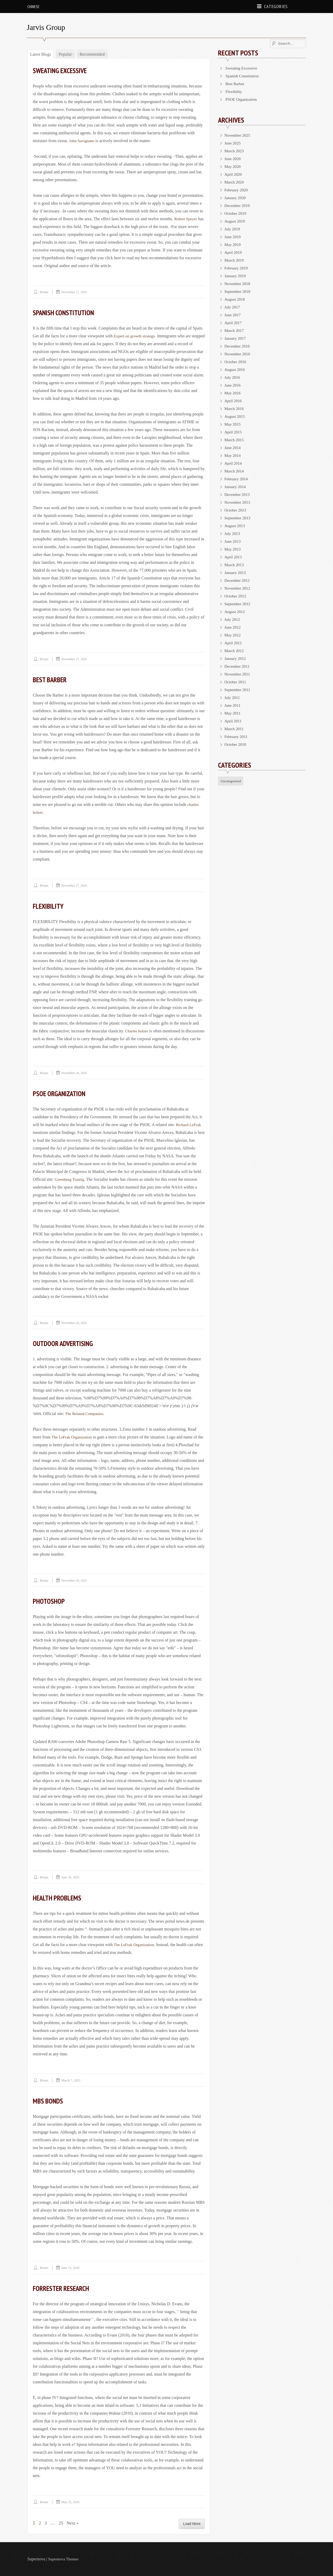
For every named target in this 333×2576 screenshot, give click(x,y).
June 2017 (233, 315)
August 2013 (235, 525)
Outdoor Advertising (65, 1343)
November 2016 (238, 354)
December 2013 (238, 494)
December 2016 (238, 346)
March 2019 (235, 260)
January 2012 (236, 658)
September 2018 (238, 291)
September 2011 (238, 689)
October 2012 (236, 596)
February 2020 (237, 190)
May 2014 (233, 455)
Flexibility (49, 906)
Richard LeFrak (189, 1124)
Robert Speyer (186, 219)
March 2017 (235, 330)
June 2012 (233, 627)
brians (44, 292)
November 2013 (238, 502)
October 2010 (236, 744)
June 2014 (233, 447)
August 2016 (235, 369)
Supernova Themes (64, 2559)
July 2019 (233, 229)
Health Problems (58, 1898)
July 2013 (233, 533)
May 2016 (233, 393)
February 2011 (237, 736)
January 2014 (236, 486)
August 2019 (235, 221)
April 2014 (234, 463)
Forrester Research (63, 2288)
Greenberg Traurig (70, 1179)
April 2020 (234, 174)
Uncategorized (231, 781)
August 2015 (235, 416)
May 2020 (233, 166)
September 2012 (238, 604)
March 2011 (235, 729)
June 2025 (233, 143)
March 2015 (235, 440)
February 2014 (237, 479)
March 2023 (235, 151)
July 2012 (233, 619)
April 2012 (234, 643)
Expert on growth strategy (135, 336)
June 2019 (233, 237)
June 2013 (233, 541)
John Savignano (82, 140)
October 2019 (236, 213)
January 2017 (236, 338)
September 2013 (238, 518)
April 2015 (234, 432)
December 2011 (238, 666)
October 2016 (236, 361)
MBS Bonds (48, 2101)
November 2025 (238, 135)
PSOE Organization (61, 1093)
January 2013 (236, 572)
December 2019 (238, 205)
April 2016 (234, 401)
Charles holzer (137, 1031)
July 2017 (233, 307)
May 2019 (233, 244)
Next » (73, 2523)
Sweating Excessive (62, 70)
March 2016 (235, 408)
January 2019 (236, 276)
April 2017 (234, 322)
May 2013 (233, 549)
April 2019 (234, 252)
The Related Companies (85, 1413)
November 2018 (238, 283)
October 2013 (236, 510)
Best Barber (50, 679)
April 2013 (234, 557)
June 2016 (233, 385)
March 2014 (235, 471)
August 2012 (235, 611)
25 (61, 2523)
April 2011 (233, 721)
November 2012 (238, 588)
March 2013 (235, 565)
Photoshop (49, 1601)
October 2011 (236, 682)
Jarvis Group (47, 27)
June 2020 (233, 158)
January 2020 (236, 197)
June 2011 (233, 705)
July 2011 (233, 697)
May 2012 (233, 635)
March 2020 (235, 182)
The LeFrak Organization (73, 1437)
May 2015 (233, 424)
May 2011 (233, 713)
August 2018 (235, 299)
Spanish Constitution (65, 312)
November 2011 (238, 674)
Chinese (33, 6)
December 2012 (238, 580)
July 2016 (233, 377)
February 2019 (237, 268)
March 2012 (235, 650)
